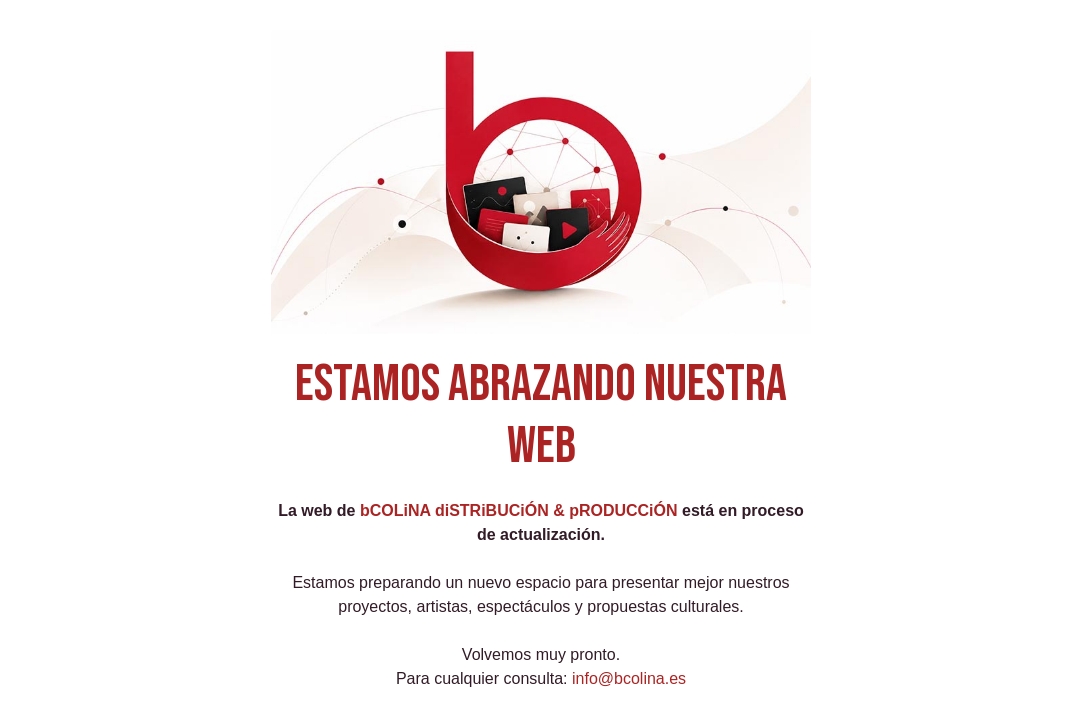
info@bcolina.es (629, 678)
